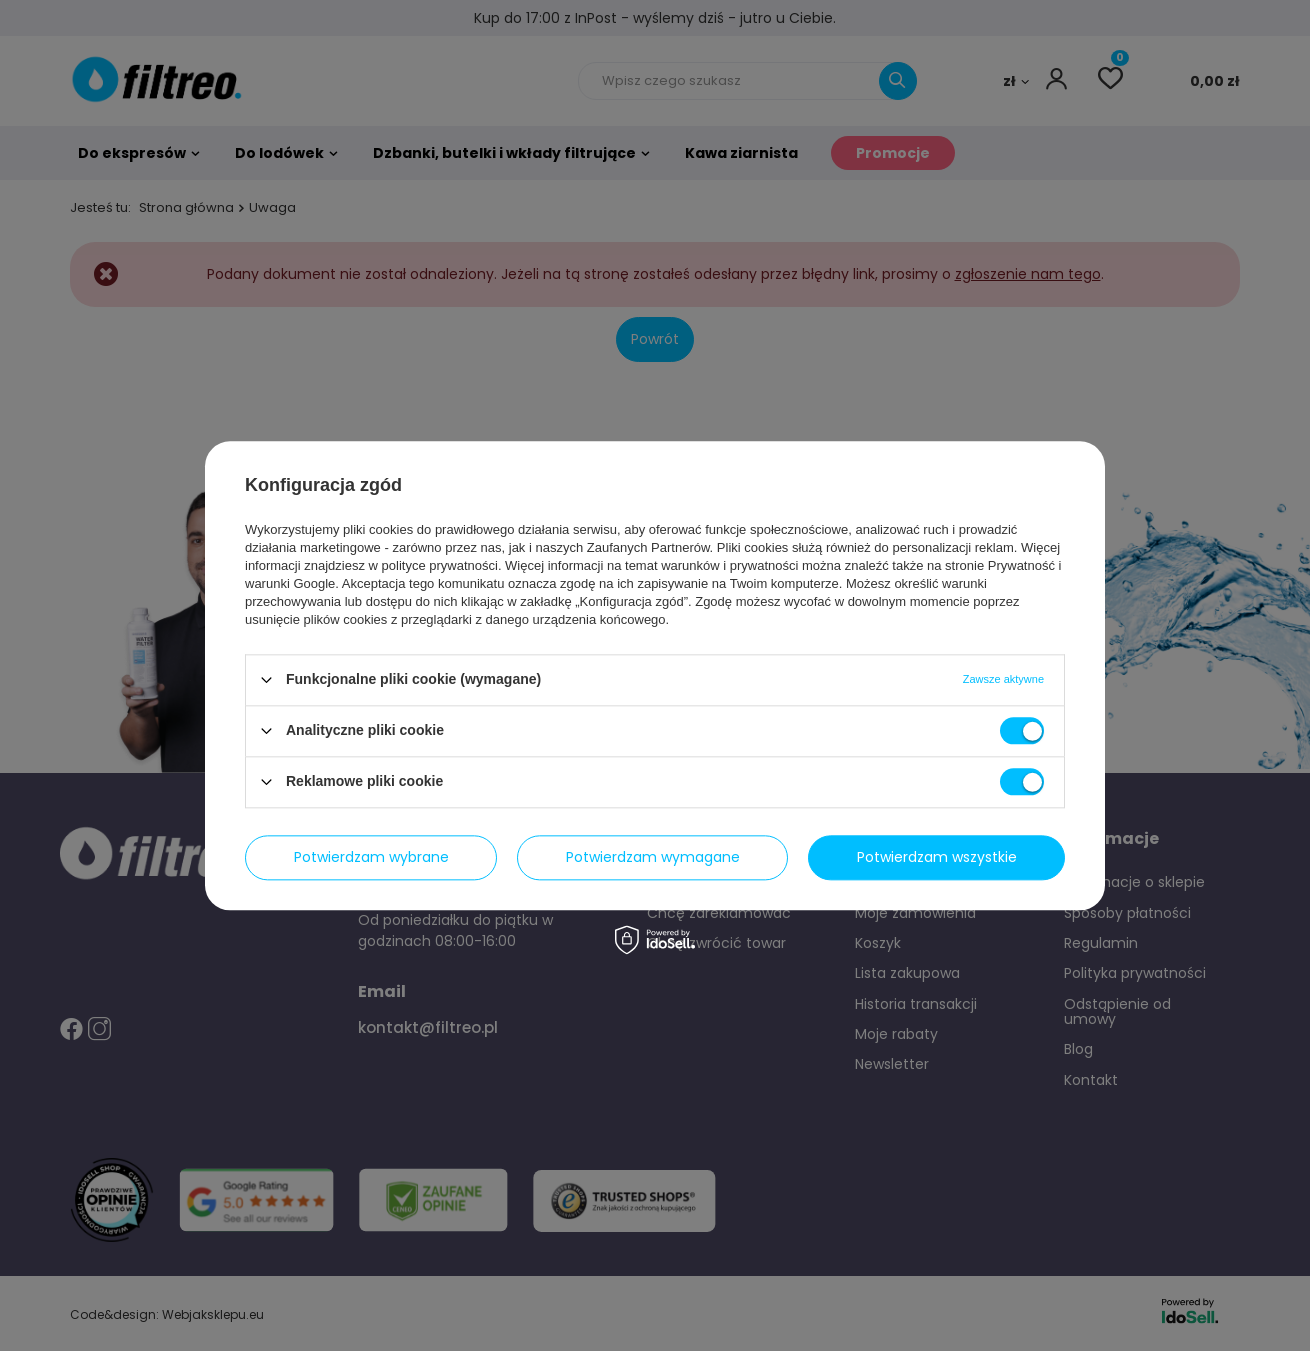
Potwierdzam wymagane (653, 857)
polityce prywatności (440, 565)
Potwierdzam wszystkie (937, 857)
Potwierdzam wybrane (371, 857)
